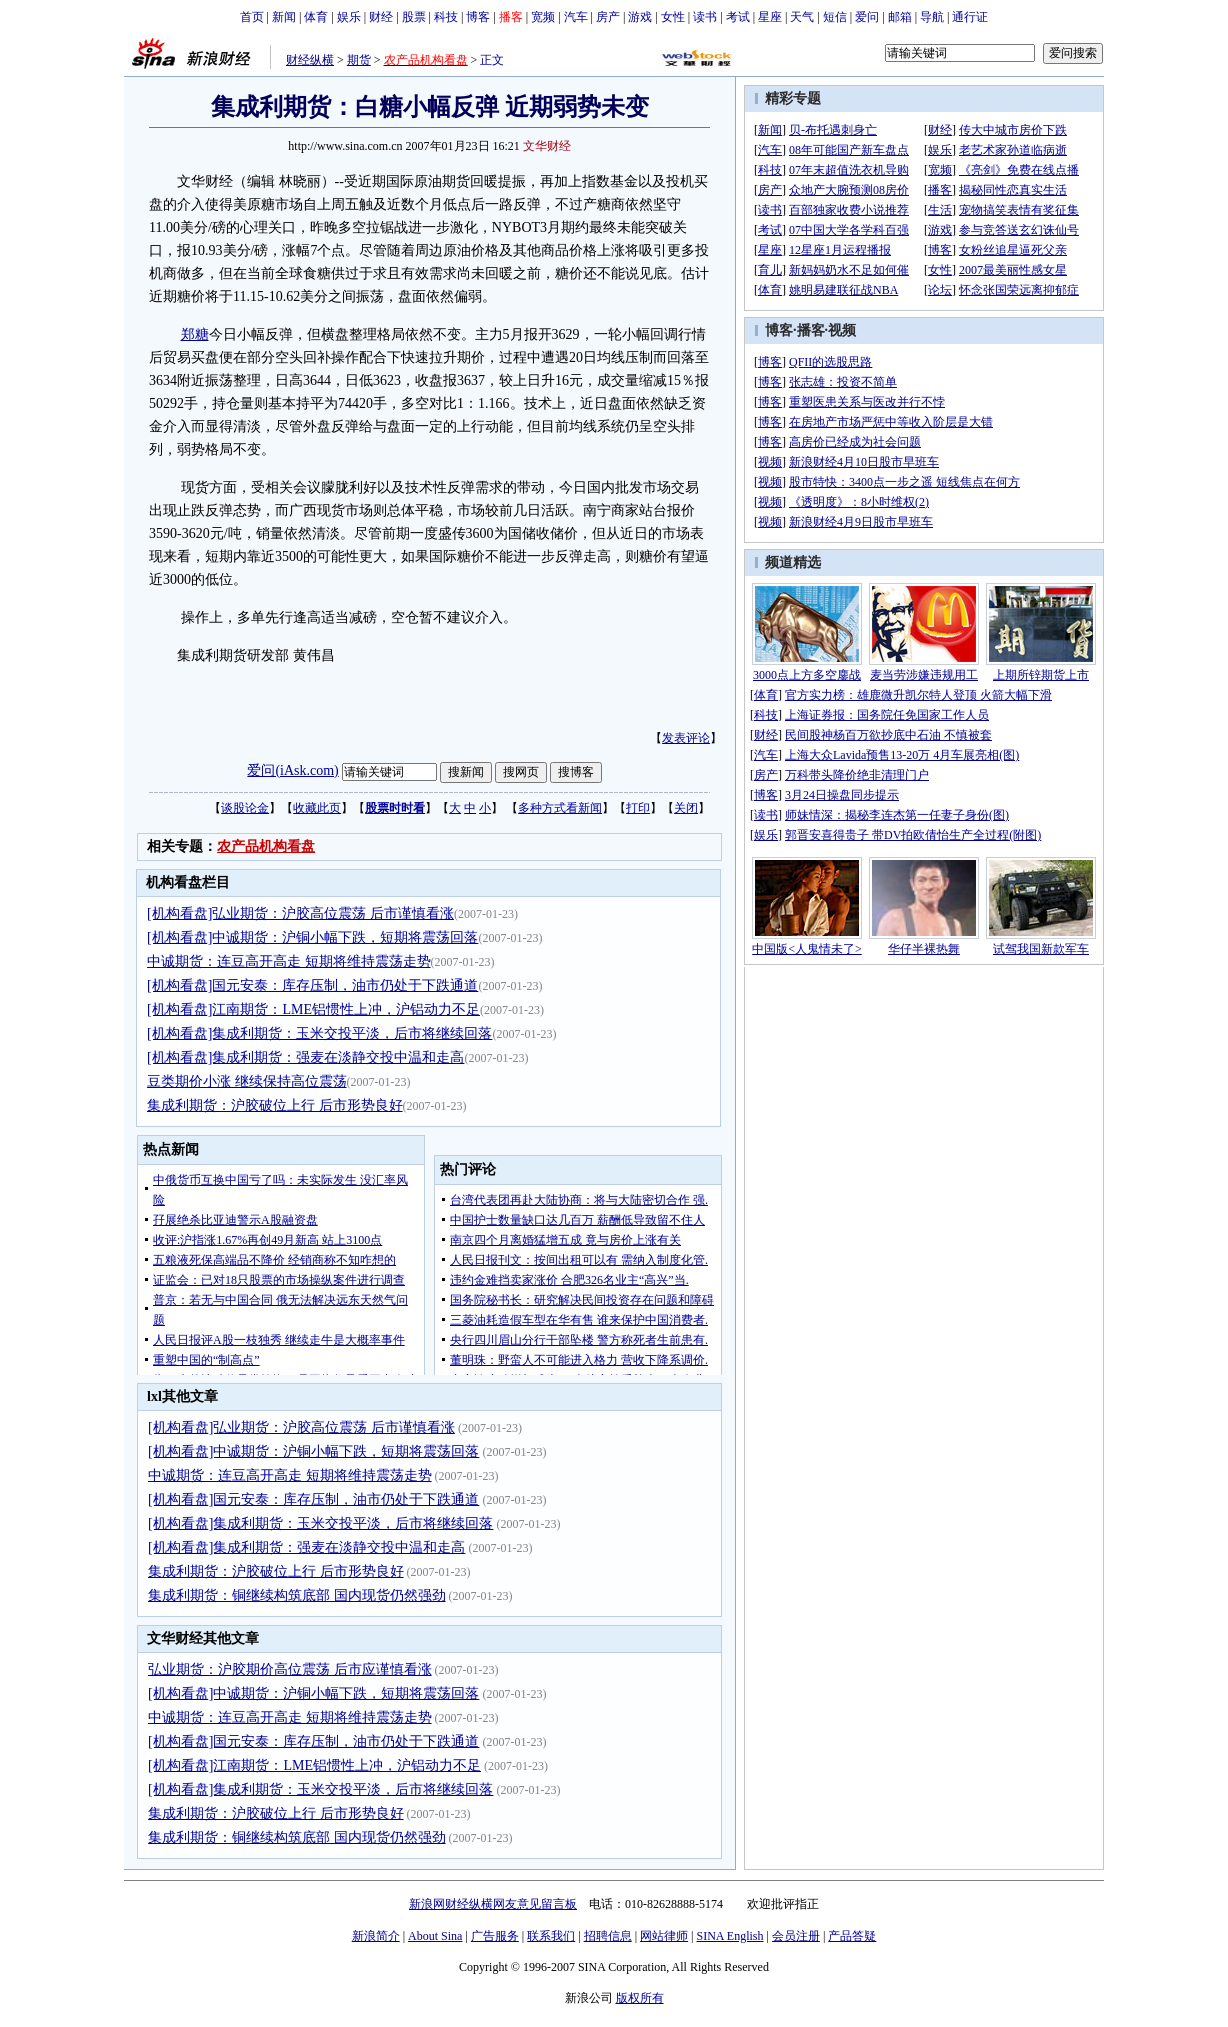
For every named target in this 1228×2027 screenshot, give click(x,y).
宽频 (543, 17)
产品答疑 (852, 1936)
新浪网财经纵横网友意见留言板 (493, 1904)
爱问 (867, 17)
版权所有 (640, 1998)
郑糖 (195, 334)
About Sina (435, 1936)
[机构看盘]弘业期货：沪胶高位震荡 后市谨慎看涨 (300, 913)
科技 (446, 17)
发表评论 (686, 738)
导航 (932, 17)
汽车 (576, 17)
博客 (478, 17)
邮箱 (900, 17)
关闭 (686, 808)
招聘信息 (608, 1936)
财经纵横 (310, 60)
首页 (252, 17)
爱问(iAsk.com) (292, 770)
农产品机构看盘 (266, 846)
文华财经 (547, 146)
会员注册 (796, 1936)
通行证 (970, 17)
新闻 (284, 17)
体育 (316, 17)
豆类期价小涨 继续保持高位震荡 (247, 1081)
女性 (673, 17)
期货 (359, 60)
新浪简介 (376, 1936)
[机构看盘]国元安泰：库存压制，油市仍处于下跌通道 (312, 985)
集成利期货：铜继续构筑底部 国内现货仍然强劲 (297, 1595)
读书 (705, 17)
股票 (414, 17)
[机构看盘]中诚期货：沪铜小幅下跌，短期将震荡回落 (312, 937)
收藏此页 (317, 808)
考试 (738, 17)
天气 (802, 17)
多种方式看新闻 (560, 808)
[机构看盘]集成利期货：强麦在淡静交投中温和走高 (305, 1057)
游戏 (640, 17)
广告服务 (495, 1936)
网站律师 (664, 1936)
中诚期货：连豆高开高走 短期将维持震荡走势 (289, 961)
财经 (381, 17)
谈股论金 (245, 808)
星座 (770, 17)
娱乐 (349, 17)
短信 (835, 17)
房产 (608, 17)
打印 (638, 808)
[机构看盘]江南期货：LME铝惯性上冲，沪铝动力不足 (313, 1009)
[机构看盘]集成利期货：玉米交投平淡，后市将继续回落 (319, 1033)
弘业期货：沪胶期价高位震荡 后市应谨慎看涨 (290, 1669)
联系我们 (551, 1936)
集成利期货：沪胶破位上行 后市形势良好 (275, 1105)
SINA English (729, 1936)
